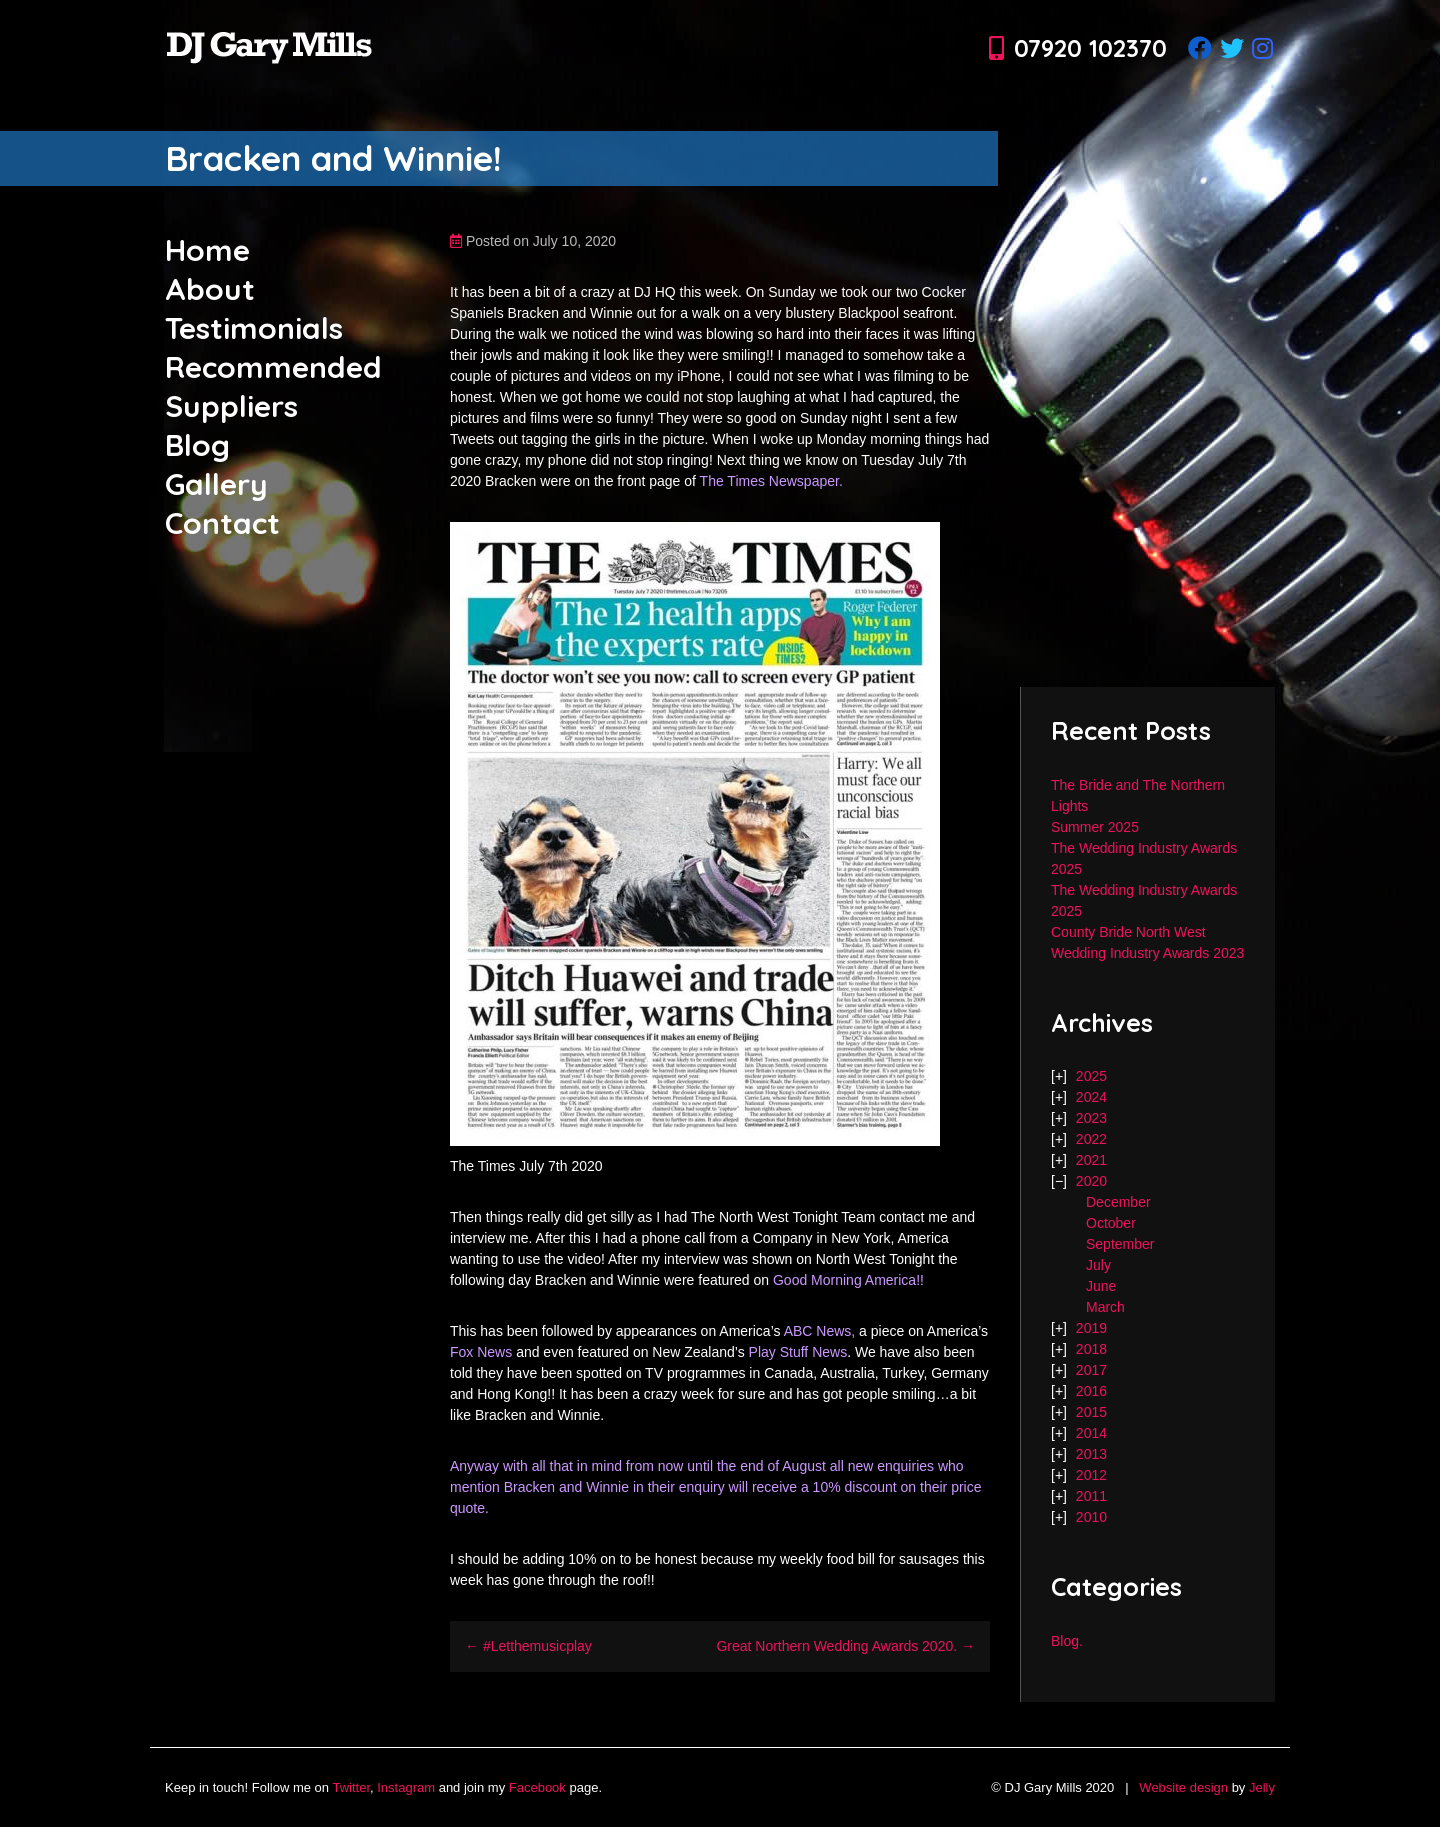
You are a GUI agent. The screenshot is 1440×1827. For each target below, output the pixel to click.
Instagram (406, 1787)
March (1105, 1307)
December (1118, 1202)
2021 (1091, 1160)
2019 (1091, 1328)
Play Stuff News (798, 1352)
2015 (1091, 1412)
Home (207, 250)
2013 (1091, 1454)
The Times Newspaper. (771, 481)
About (210, 289)
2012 (1091, 1475)
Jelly (1262, 1787)
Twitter (351, 1787)
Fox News (481, 1352)
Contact (222, 523)
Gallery (216, 484)
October (1111, 1223)
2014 (1091, 1433)
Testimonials (254, 328)
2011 (1091, 1496)
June (1101, 1286)
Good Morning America (844, 1280)
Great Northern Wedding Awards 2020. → (845, 1646)
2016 (1091, 1391)
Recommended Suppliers (273, 386)
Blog (197, 445)
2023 (1091, 1118)
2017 (1091, 1370)
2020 (1091, 1181)
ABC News (818, 1331)
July (1098, 1265)
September (1120, 1244)
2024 (1091, 1097)
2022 (1091, 1139)
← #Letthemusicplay (528, 1646)
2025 (1091, 1076)
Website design (1183, 1787)
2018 (1091, 1349)
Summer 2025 (1095, 827)
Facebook (537, 1787)
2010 (1091, 1517)
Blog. (1067, 1641)
